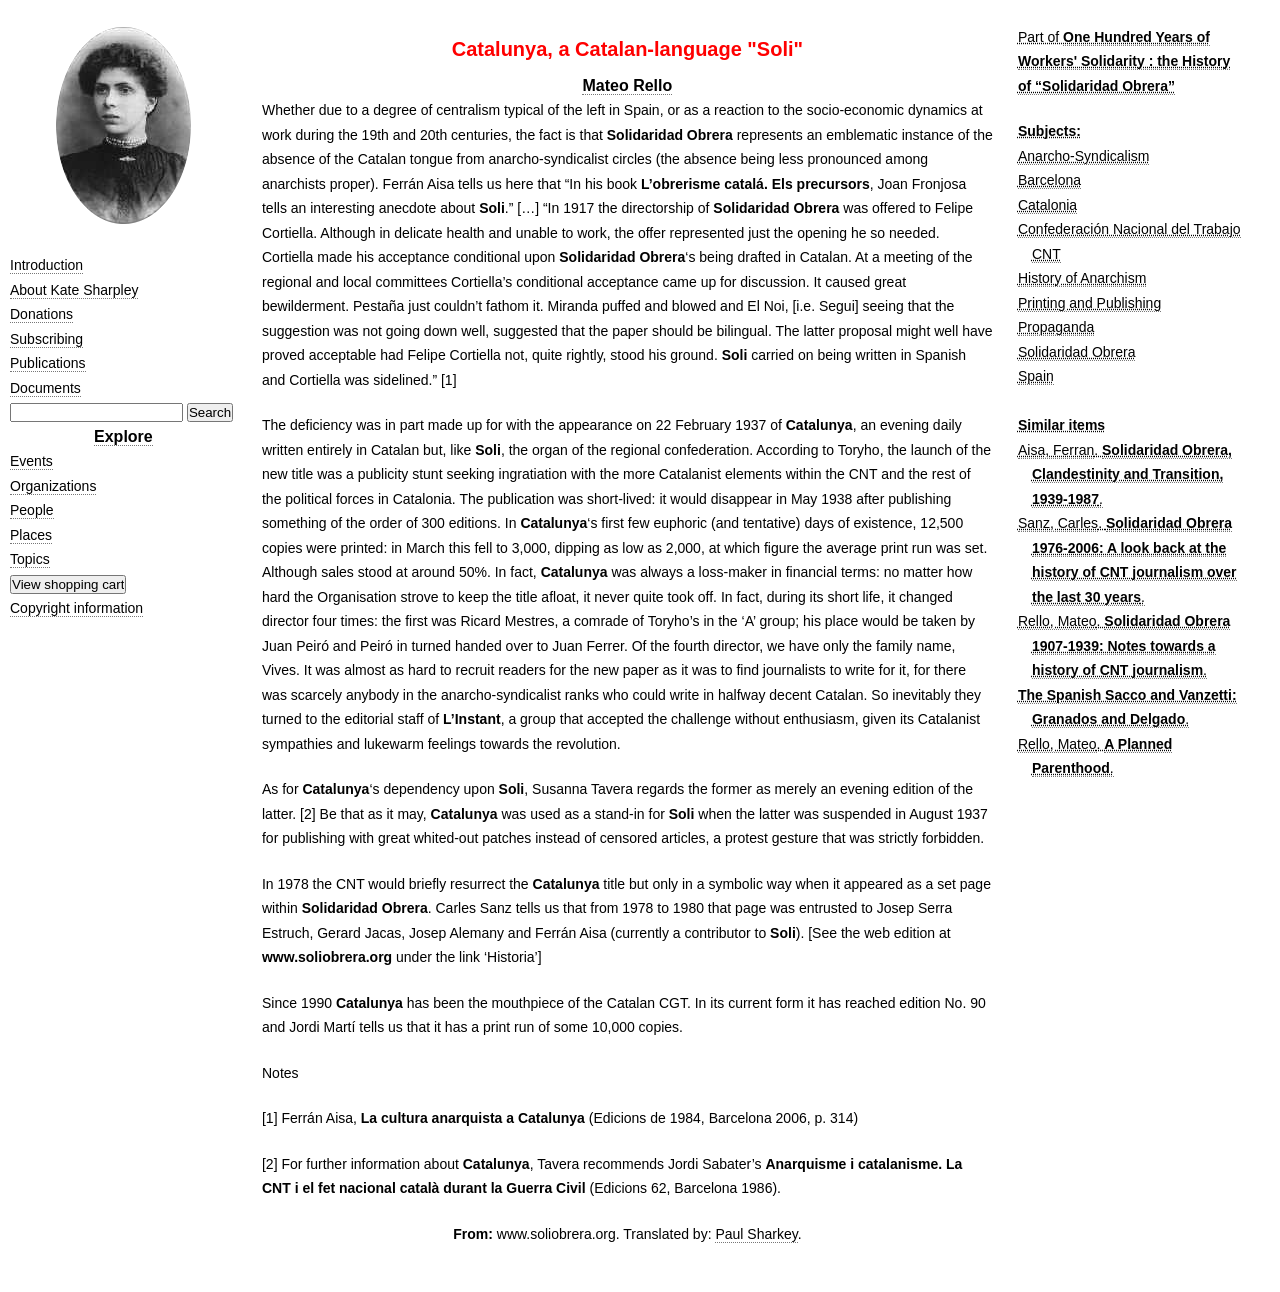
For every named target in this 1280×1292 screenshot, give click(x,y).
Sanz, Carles (1058, 523)
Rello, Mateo (1057, 621)
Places (31, 535)
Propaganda (1056, 327)
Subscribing (46, 339)
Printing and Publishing (1089, 303)
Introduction (46, 265)
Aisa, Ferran (1056, 450)
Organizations (53, 486)
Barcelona (1049, 180)
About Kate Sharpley (74, 290)
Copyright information (76, 608)
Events (31, 461)
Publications (48, 363)
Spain (1036, 376)
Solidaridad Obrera (1077, 352)
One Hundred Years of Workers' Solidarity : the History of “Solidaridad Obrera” (1124, 61)
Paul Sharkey (756, 1234)
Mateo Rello (627, 85)
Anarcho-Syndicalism (1084, 156)
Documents (45, 388)
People (32, 510)
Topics (30, 559)
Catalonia (1047, 205)
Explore (123, 436)
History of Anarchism (1082, 278)
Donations (41, 314)
